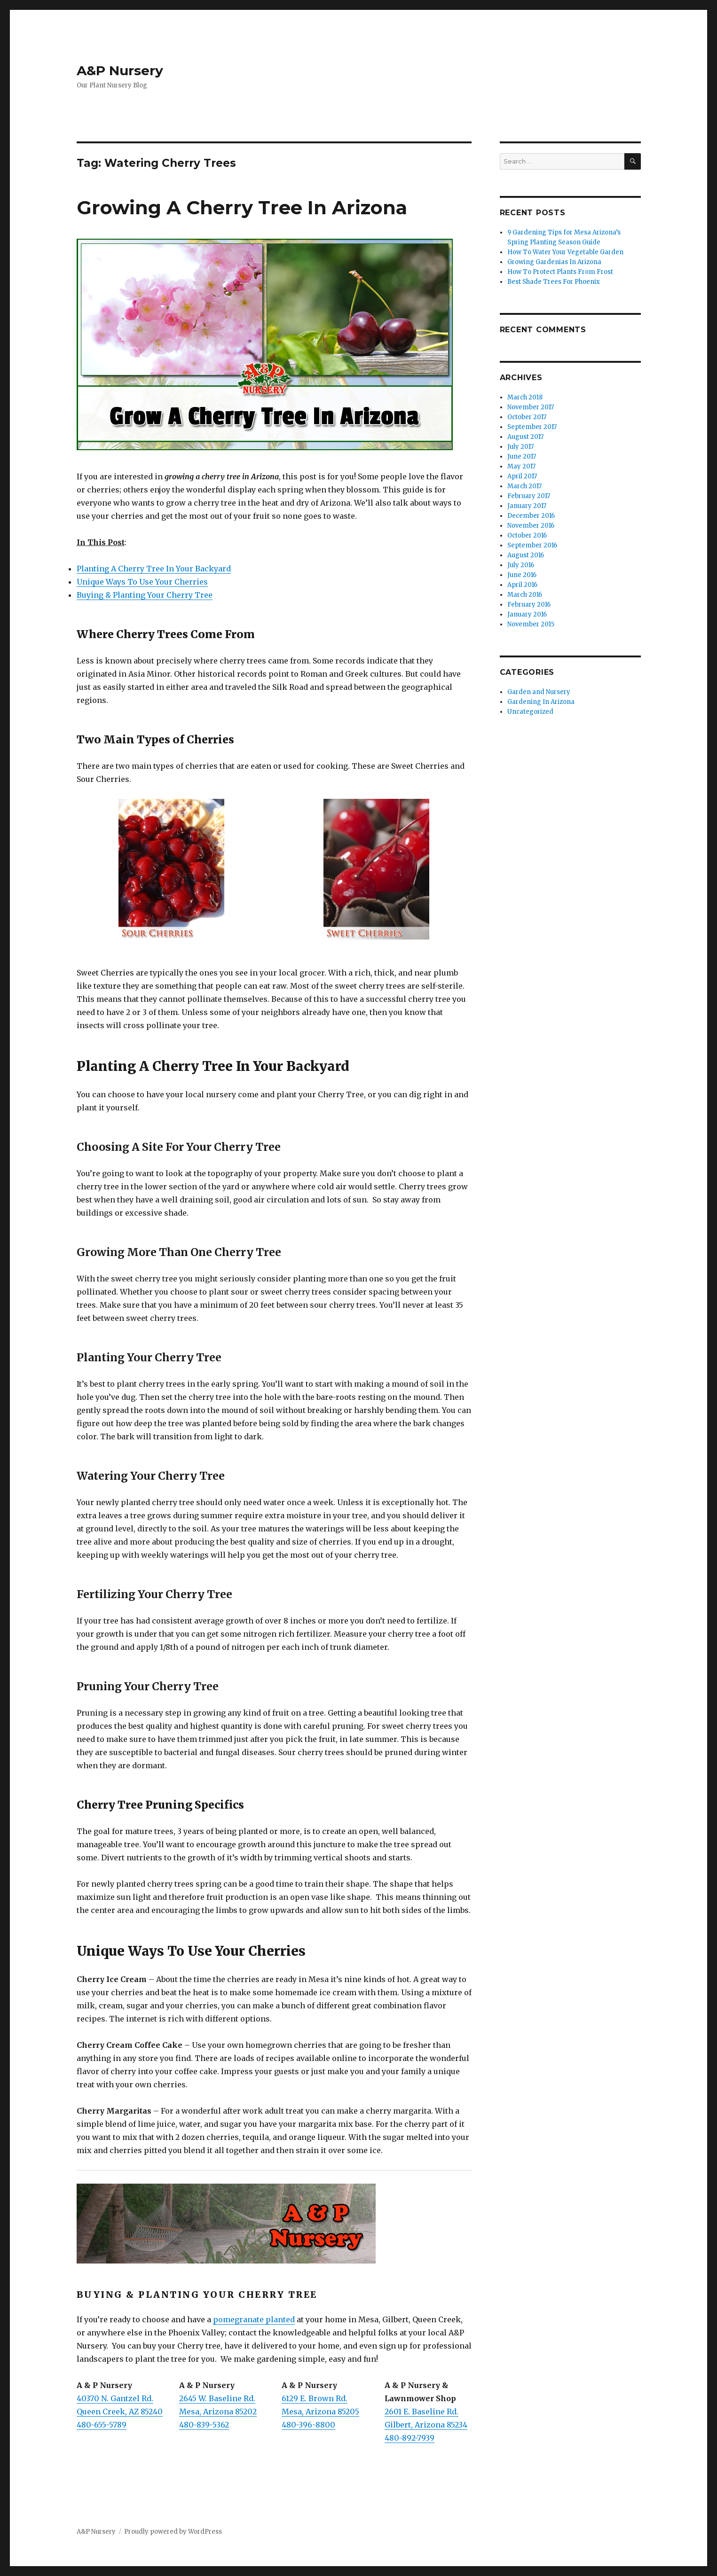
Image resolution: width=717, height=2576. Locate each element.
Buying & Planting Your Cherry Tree (145, 595)
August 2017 (525, 437)
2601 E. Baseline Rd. (421, 2411)
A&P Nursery (120, 70)
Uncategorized (530, 712)
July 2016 (520, 565)
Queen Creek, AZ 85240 (120, 2411)
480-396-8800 (308, 2424)
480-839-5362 (204, 2424)
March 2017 (524, 486)
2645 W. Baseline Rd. (217, 2398)
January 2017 (526, 506)
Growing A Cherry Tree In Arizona (242, 207)
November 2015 (530, 624)
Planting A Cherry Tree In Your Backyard (154, 568)
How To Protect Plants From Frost (560, 272)
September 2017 (532, 427)
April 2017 (522, 476)
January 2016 (527, 614)
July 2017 (520, 447)
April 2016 (522, 585)
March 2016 (524, 595)
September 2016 (532, 545)
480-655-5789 (101, 2424)
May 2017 (521, 466)
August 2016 (525, 555)
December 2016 (531, 516)
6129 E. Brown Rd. (314, 2398)
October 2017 (526, 417)
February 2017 (528, 496)
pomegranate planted (254, 2319)
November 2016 (530, 526)
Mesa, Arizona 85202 (218, 2411)
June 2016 (521, 575)
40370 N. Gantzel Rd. (115, 2398)
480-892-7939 (409, 2438)
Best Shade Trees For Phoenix (553, 282)
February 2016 (529, 605)
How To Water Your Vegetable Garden (565, 252)
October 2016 (527, 535)
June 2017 (521, 457)
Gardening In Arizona (541, 702)
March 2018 (525, 397)
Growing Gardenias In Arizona (554, 262)
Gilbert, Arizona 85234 (426, 2424)
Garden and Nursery (538, 692)
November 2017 (530, 407)
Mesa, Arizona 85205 (320, 2411)
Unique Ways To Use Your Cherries (142, 581)
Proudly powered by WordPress (173, 2532)
